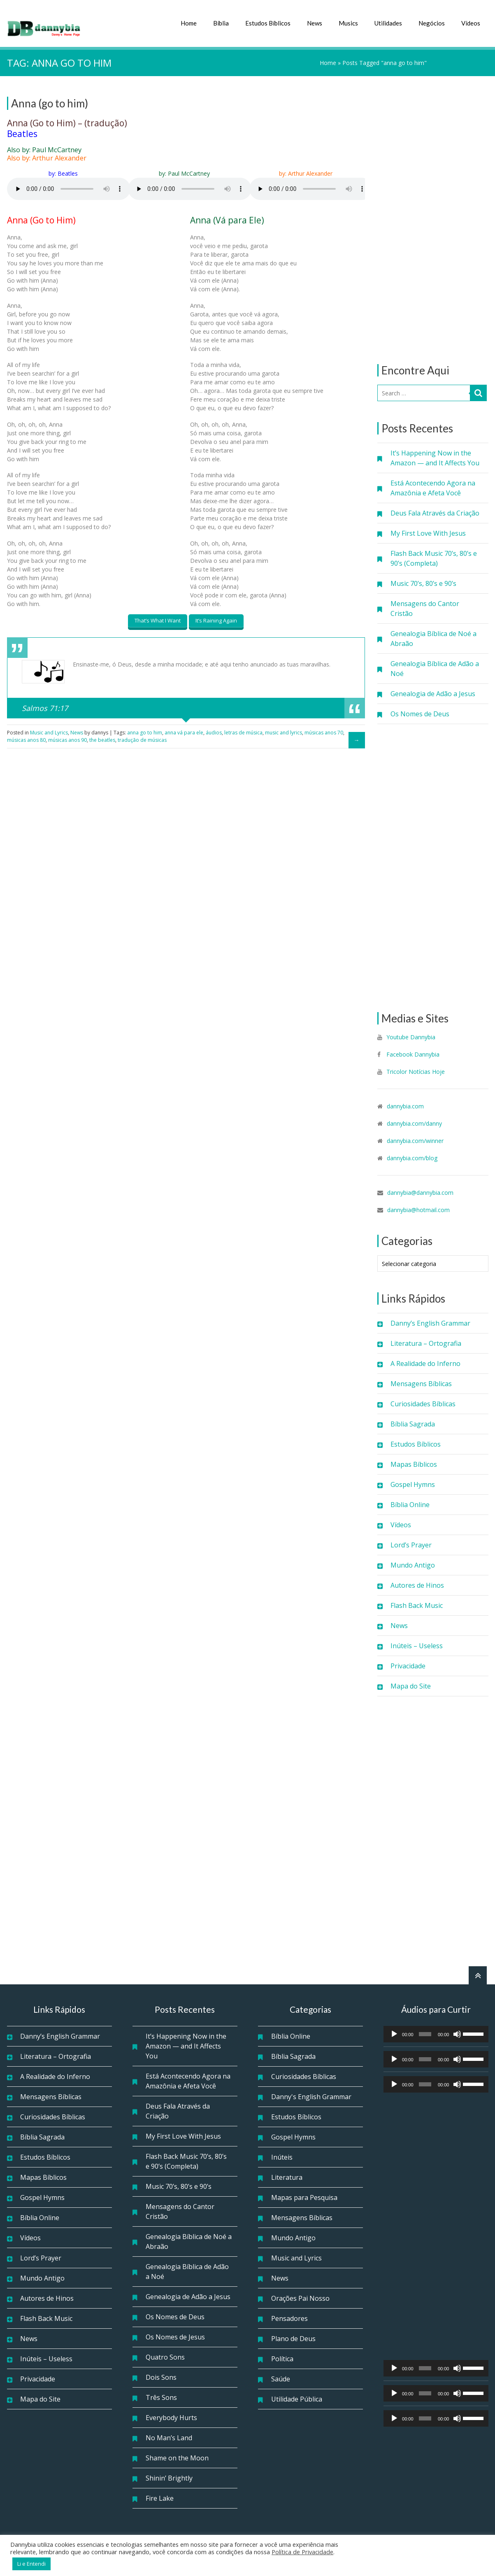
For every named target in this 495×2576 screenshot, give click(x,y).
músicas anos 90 (67, 737)
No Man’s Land (169, 2436)
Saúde (280, 2378)
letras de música (243, 729)
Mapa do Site (410, 1685)
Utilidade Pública (296, 2398)
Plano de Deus (293, 2337)
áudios (214, 729)
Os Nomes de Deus (419, 713)
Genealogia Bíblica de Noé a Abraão (433, 637)
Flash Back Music (416, 1604)
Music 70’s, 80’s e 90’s (423, 582)
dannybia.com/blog (412, 1157)
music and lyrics (283, 729)
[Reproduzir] (394, 2033)
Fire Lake (160, 2497)
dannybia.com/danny (414, 1123)
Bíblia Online (410, 1503)
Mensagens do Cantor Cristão (424, 607)
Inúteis (282, 2156)
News (314, 23)
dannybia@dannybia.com (420, 1192)
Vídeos (470, 23)
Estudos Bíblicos (267, 23)
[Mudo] (457, 2033)
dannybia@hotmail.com (418, 1209)
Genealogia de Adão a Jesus (432, 692)
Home (189, 23)
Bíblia (221, 23)
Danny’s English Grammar (430, 1322)
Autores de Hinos (417, 1584)
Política (282, 2357)
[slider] (425, 2033)
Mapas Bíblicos (413, 1463)
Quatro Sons (165, 2356)
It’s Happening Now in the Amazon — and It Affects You (434, 457)
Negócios (431, 23)
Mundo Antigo (412, 1564)
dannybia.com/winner (415, 1140)
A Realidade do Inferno (425, 1362)
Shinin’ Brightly (169, 2477)
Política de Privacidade (302, 2552)
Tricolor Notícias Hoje (415, 1071)
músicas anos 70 (323, 729)
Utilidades (388, 23)
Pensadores (289, 2317)
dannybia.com (405, 1105)
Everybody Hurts (171, 2416)
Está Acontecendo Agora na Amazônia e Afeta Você (432, 487)
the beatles (102, 737)
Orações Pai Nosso (300, 2297)
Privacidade (407, 1665)
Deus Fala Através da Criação (434, 512)
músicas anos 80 (26, 737)
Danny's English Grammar (311, 2095)
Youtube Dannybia (410, 1036)
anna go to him (144, 729)
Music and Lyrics (49, 729)
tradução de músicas (142, 737)
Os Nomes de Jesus (175, 2336)
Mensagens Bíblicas (421, 1382)
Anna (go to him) (49, 102)
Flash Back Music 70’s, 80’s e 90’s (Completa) (433, 557)
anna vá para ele (184, 729)
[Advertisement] (432, 219)
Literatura (286, 2176)
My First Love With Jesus (428, 532)
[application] (435, 2033)
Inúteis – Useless (416, 1644)
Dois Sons (161, 2376)
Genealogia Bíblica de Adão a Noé (434, 667)
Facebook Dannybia (412, 1053)
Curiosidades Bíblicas (422, 1403)
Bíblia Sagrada (412, 1423)
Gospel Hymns (412, 1483)
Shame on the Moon (177, 2457)
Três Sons (161, 2396)
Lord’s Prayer (411, 1544)
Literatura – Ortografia (425, 1342)
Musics (348, 23)
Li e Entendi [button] (31, 2563)
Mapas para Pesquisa (304, 2196)
